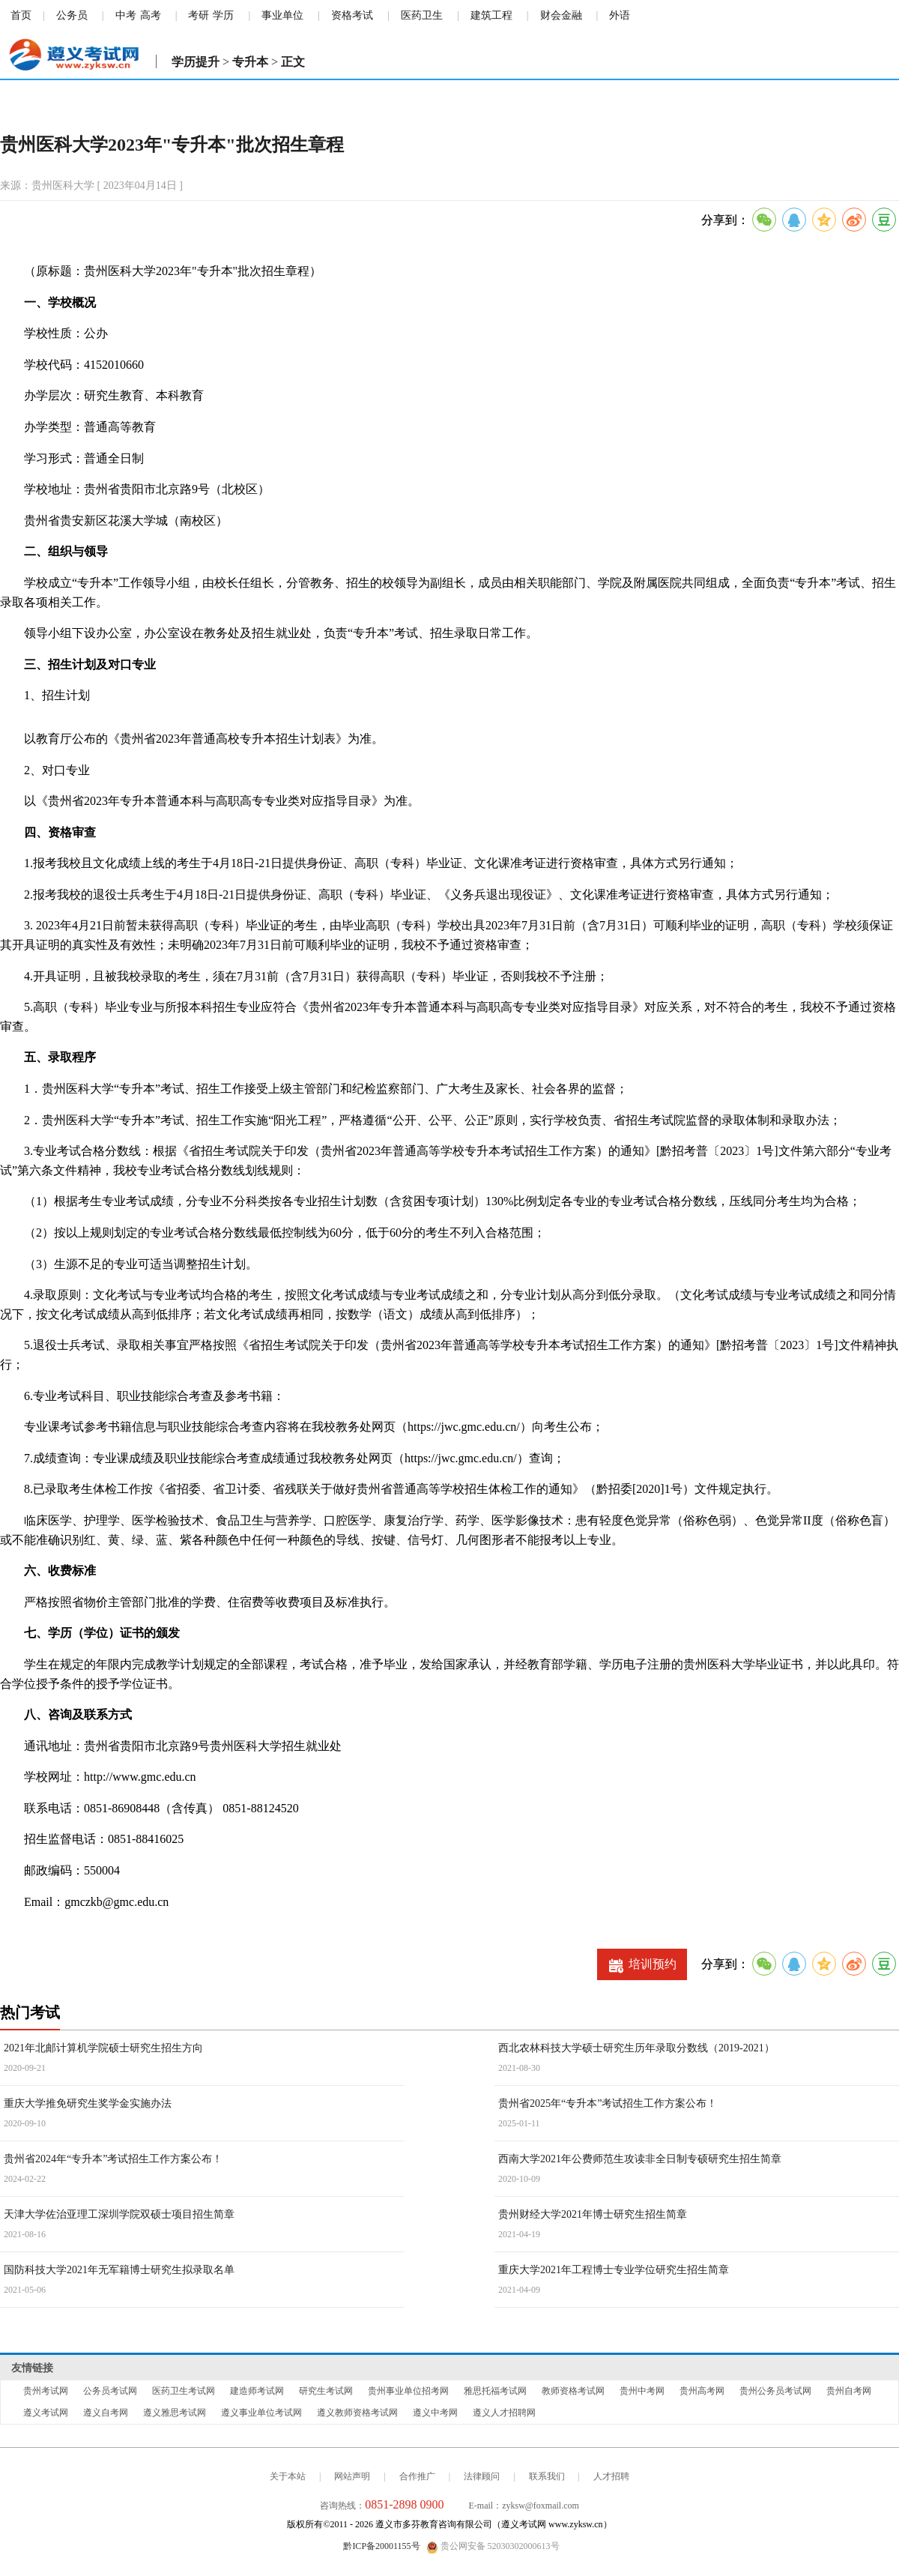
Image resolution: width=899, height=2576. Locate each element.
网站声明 (352, 2476)
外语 (619, 15)
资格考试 (352, 15)
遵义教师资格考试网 (357, 2412)
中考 (125, 15)
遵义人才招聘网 (504, 2412)
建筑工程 (491, 15)
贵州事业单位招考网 (408, 2391)
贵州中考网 (642, 2391)
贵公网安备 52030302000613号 (493, 2547)
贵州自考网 (848, 2391)
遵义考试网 (45, 2412)
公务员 (72, 15)
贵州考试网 (45, 2391)
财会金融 (561, 15)
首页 (20, 15)
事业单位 (282, 15)
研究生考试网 (326, 2391)
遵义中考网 (435, 2412)
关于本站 (288, 2476)
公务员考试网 (110, 2391)
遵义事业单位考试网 (261, 2412)
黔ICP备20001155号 (381, 2546)
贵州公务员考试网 (775, 2391)
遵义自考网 (105, 2412)
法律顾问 (482, 2476)
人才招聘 (611, 2476)
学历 (223, 15)
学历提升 (196, 61)
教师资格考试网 (573, 2391)
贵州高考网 (701, 2391)
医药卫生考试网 (183, 2391)
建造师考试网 (257, 2391)
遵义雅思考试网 (174, 2412)
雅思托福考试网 (495, 2391)
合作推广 (417, 2476)
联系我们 (547, 2476)
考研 (198, 15)
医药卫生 (422, 15)
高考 (150, 15)
